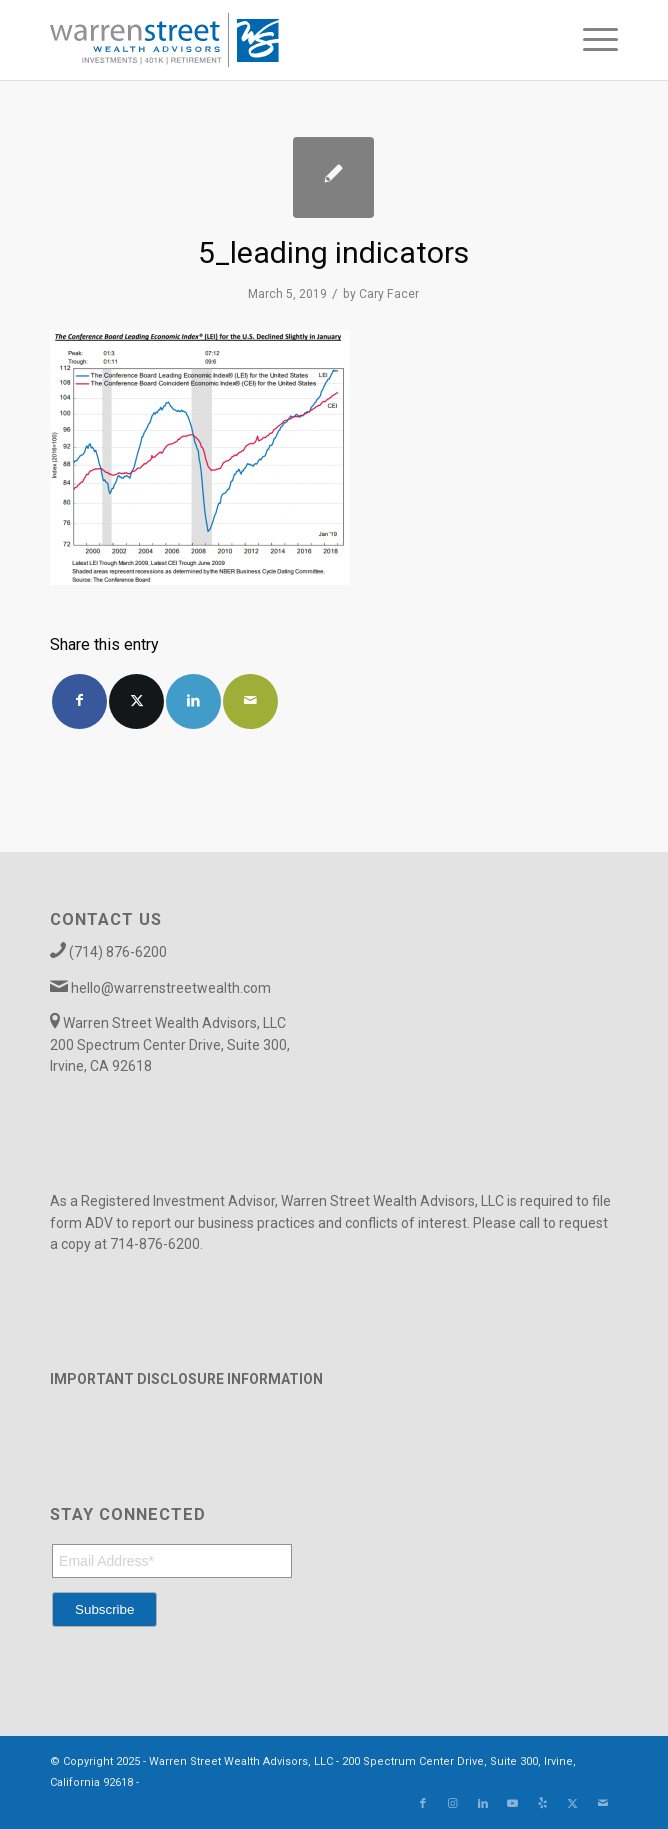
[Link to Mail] (603, 1804)
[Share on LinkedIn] (193, 701)
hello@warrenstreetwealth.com (171, 988)
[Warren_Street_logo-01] (277, 40)
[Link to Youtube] (513, 1804)
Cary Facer (389, 294)
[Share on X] (136, 701)
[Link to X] (573, 1804)
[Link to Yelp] (543, 1804)
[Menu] (590, 40)
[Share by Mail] (250, 701)
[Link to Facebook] (423, 1804)
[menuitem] (590, 40)
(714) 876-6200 (118, 952)
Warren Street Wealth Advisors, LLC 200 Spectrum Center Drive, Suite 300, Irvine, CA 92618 (170, 1044)
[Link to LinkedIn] (483, 1804)
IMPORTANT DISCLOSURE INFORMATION (186, 1379)
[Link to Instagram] (453, 1804)
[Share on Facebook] (79, 701)
